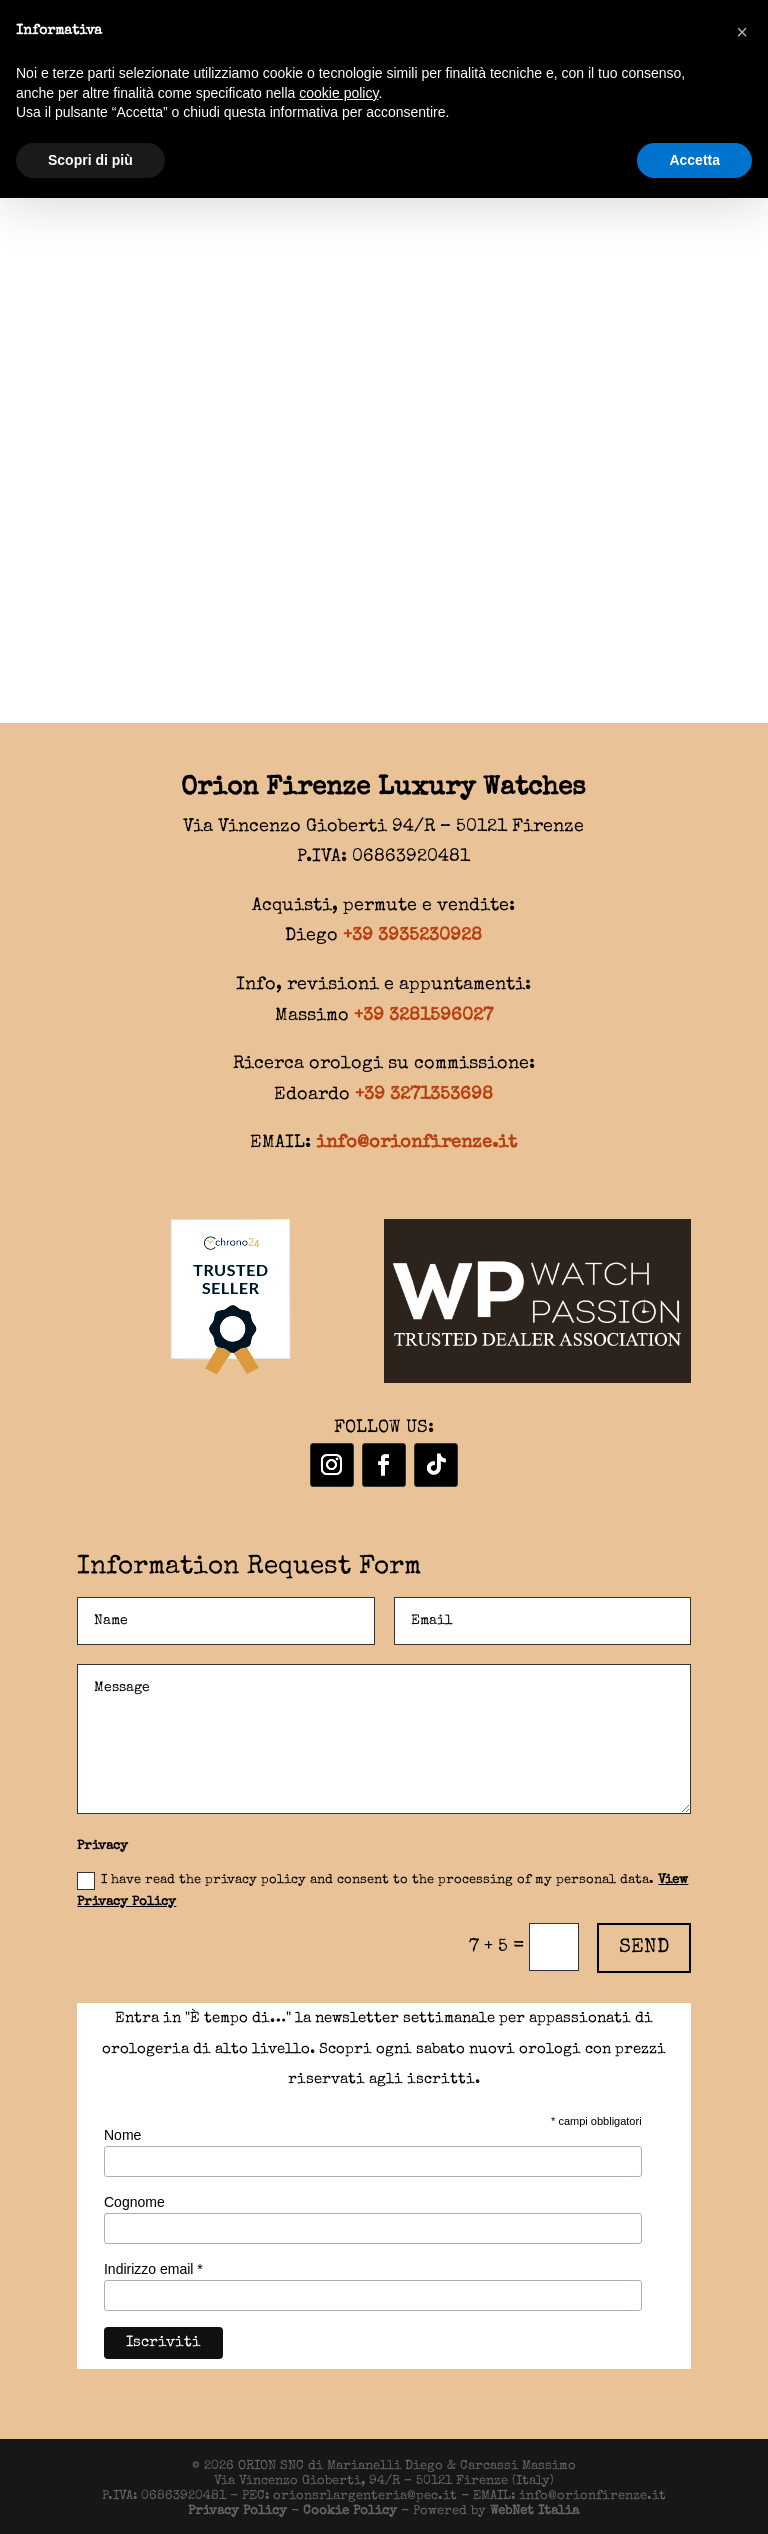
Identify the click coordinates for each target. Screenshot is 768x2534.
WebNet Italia (534, 2511)
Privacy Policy (237, 2511)
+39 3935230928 (412, 936)
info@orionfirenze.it (416, 1143)
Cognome (134, 2202)
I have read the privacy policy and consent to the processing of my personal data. (382, 1890)
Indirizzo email (153, 2269)
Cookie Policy (350, 2511)
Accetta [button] (694, 160)
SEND (644, 1948)
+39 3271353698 (424, 1095)
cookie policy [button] (338, 93)
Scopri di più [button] (90, 160)
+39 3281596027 (423, 1016)
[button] (742, 32)
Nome (122, 2135)
